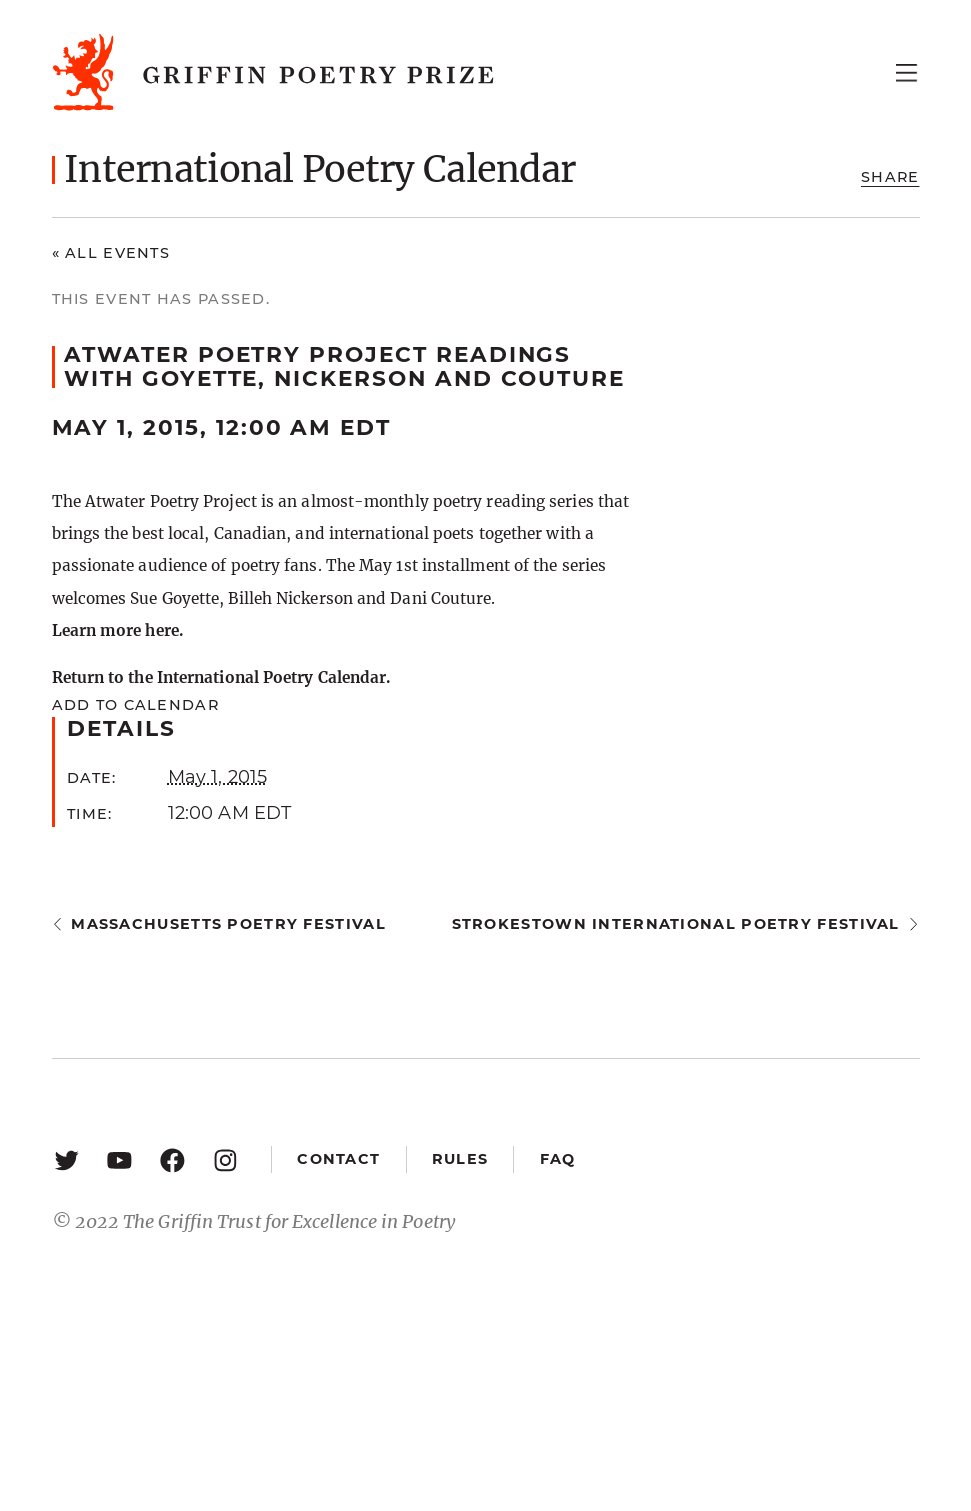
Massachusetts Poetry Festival (228, 924)
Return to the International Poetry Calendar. (221, 677)
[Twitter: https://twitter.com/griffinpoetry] (66, 1159)
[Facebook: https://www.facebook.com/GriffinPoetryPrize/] (172, 1159)
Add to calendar (135, 705)
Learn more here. (117, 630)
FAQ (558, 1159)
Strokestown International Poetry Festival (676, 924)
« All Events (111, 253)
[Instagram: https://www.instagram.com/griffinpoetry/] (225, 1159)
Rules (460, 1159)
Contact (338, 1159)
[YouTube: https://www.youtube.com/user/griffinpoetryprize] (119, 1159)
